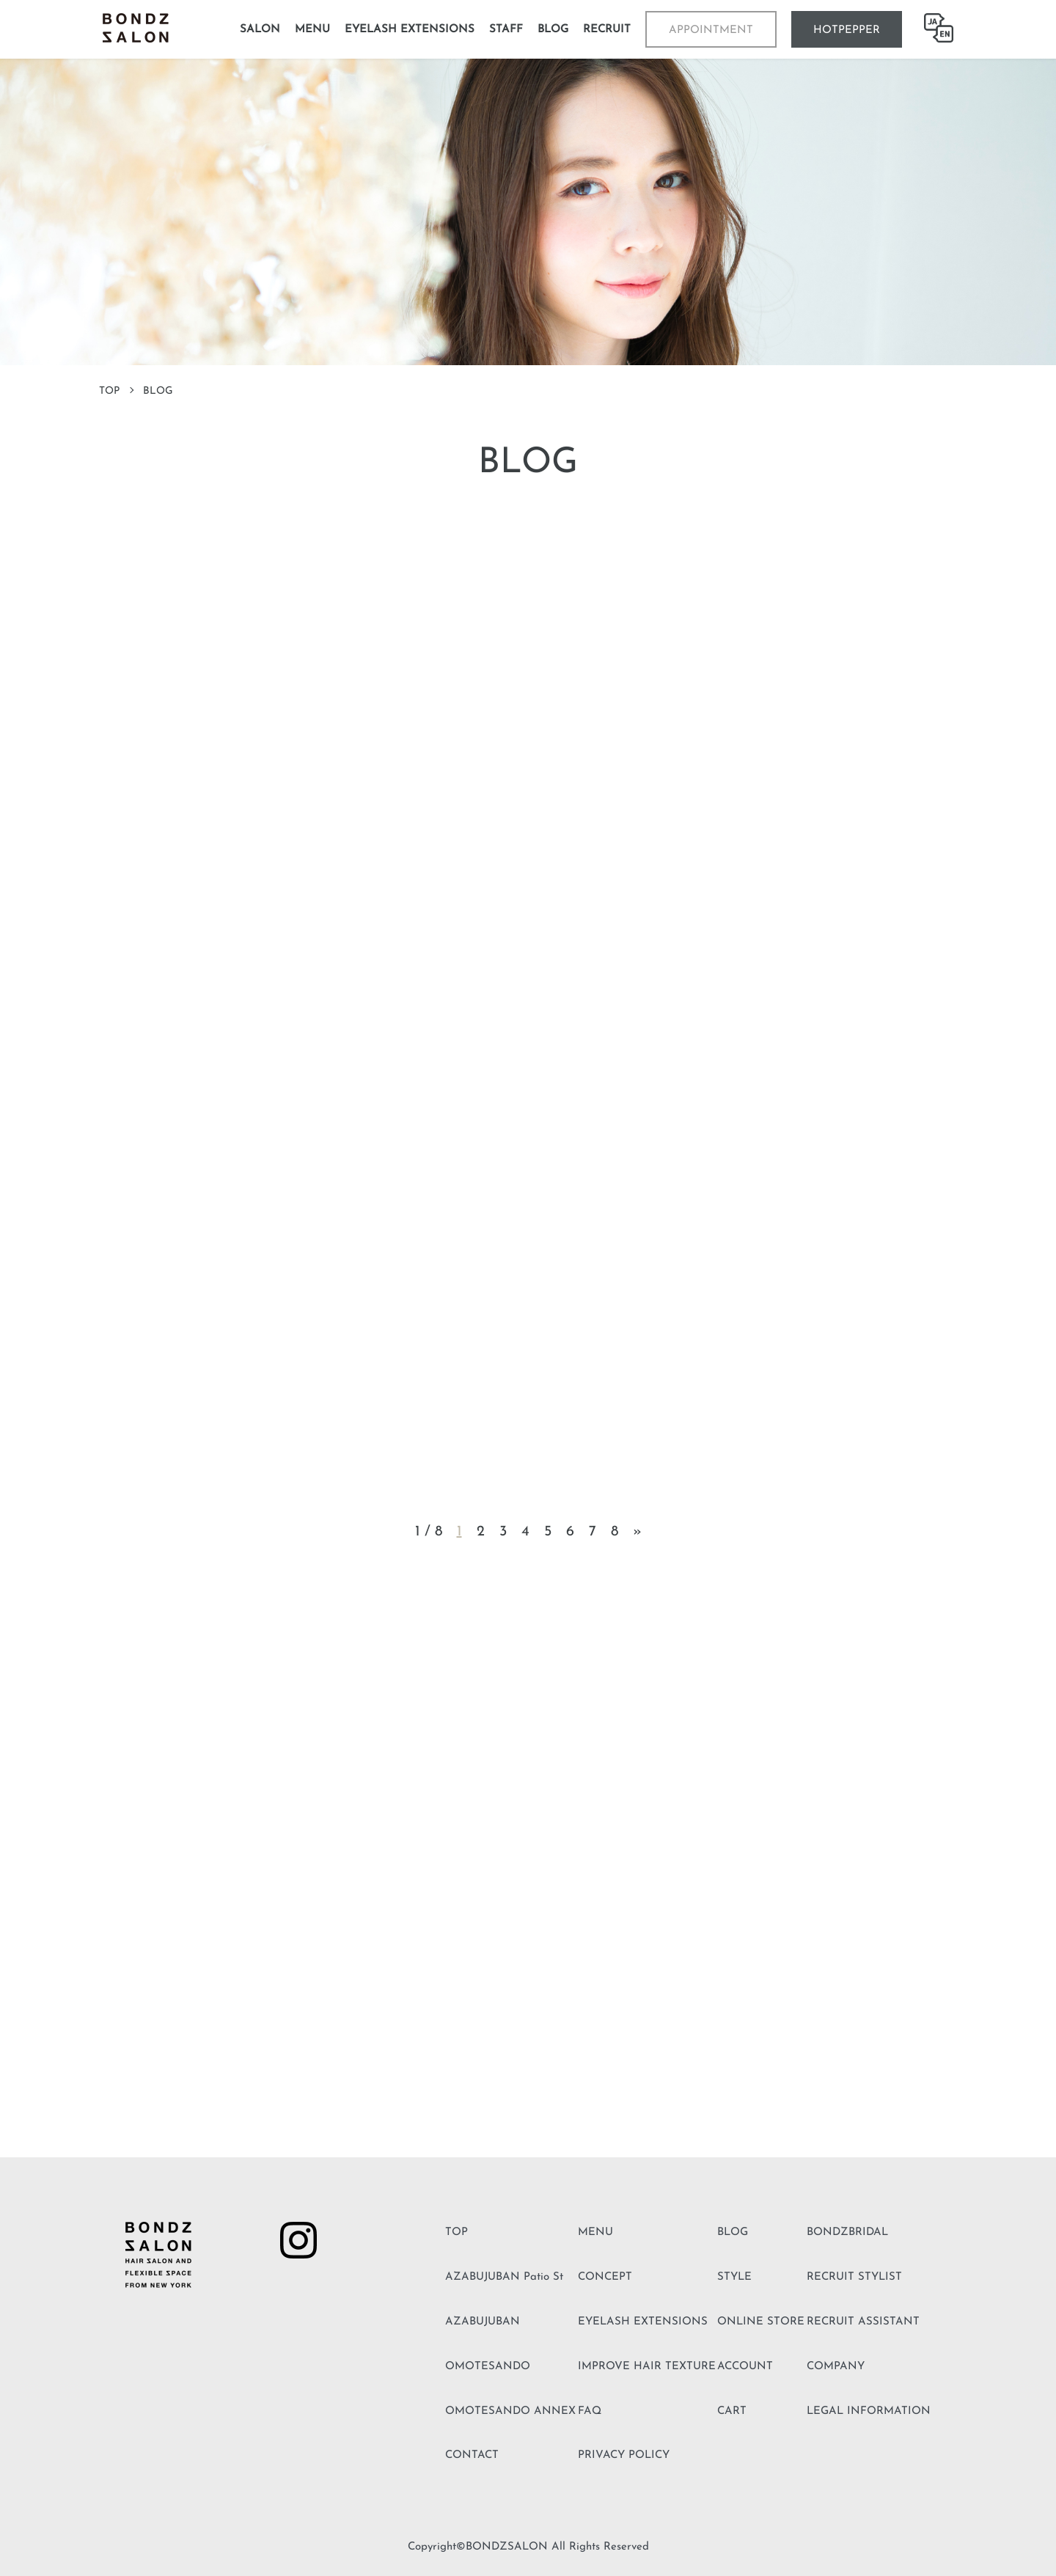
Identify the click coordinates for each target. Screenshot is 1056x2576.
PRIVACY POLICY (624, 2455)
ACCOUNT (745, 2366)
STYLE (734, 2277)
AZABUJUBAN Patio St (504, 2277)
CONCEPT (605, 2277)
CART (732, 2411)
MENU (595, 2232)
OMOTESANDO (487, 2366)
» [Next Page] (637, 1531)
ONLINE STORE (760, 2321)
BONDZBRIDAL (847, 2232)
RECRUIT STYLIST (854, 2277)
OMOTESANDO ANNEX (510, 2411)
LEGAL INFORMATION (869, 2411)
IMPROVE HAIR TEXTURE (647, 2366)
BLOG (732, 2232)
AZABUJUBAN (482, 2321)
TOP (109, 391)
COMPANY (836, 2366)
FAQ (589, 2411)
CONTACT (472, 2455)
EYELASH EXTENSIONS (643, 2321)
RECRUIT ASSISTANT (863, 2321)
